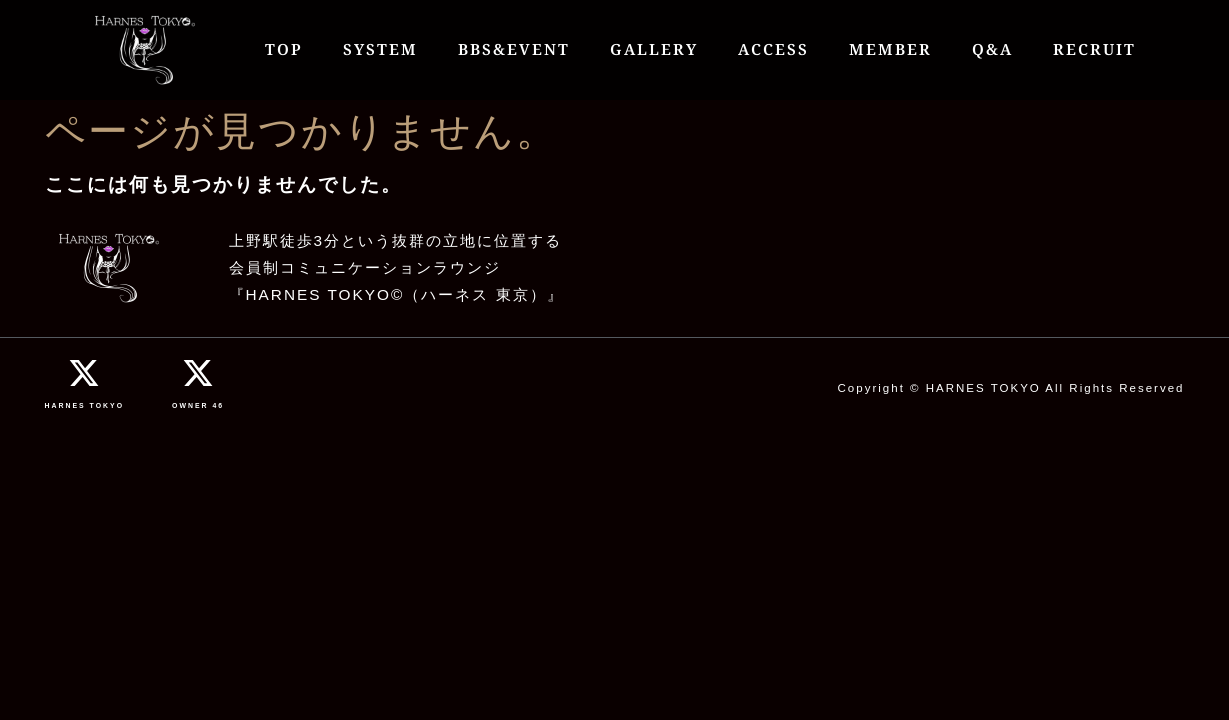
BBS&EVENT (514, 49)
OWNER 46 (198, 405)
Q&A (992, 49)
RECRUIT (1094, 49)
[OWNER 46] (198, 373)
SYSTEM (380, 49)
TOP (284, 49)
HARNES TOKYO (85, 405)
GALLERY (654, 49)
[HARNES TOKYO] (84, 373)
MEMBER (890, 49)
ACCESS (773, 49)
